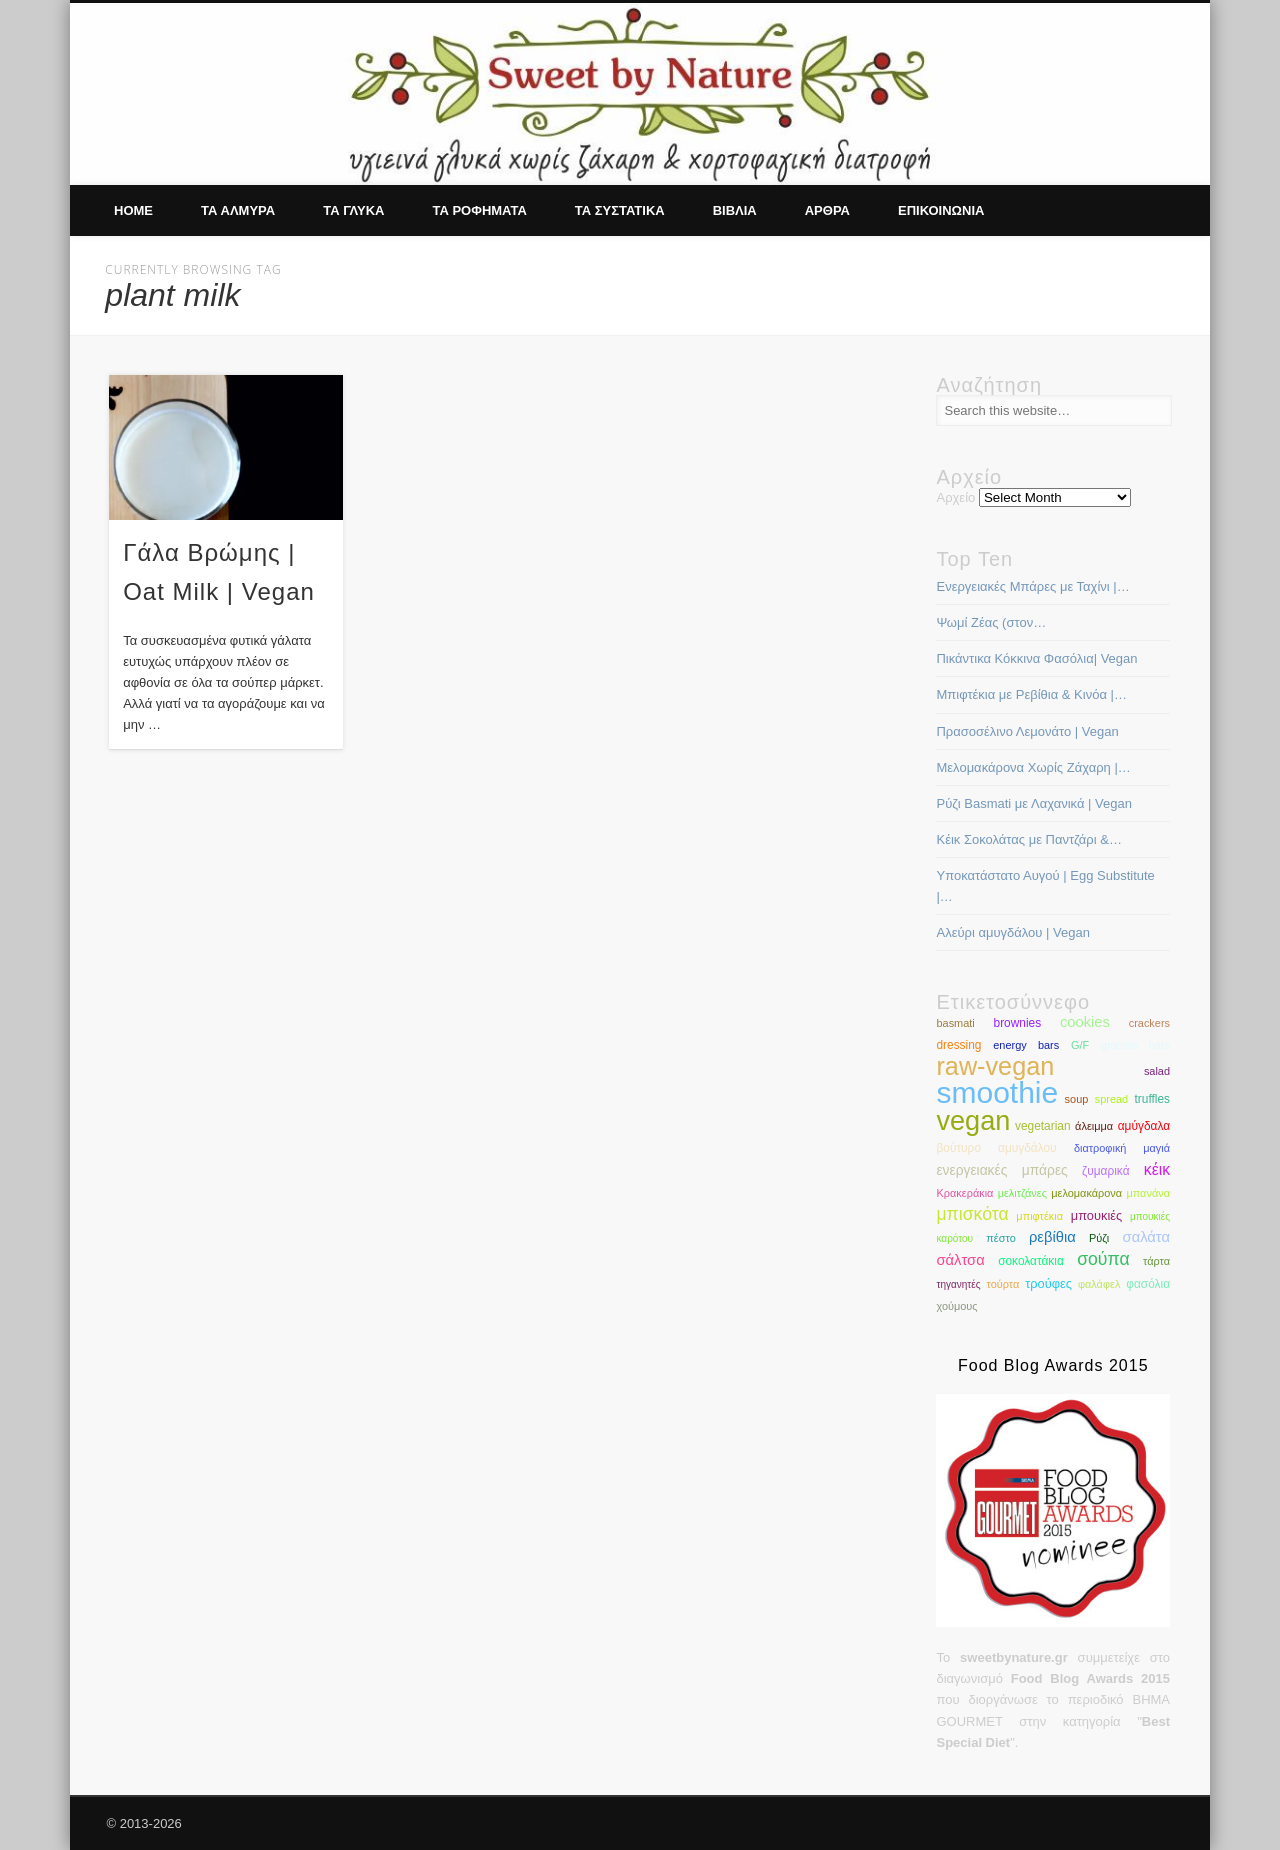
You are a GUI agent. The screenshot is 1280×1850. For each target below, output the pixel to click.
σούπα (1103, 1259)
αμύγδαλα (1144, 1126)
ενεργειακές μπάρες (1001, 1170)
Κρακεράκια (964, 1193)
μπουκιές (1096, 1215)
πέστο (1000, 1238)
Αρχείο (955, 497)
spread (1111, 1099)
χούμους (956, 1306)
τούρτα (1002, 1284)
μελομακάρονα (1086, 1193)
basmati (955, 1023)
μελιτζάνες (1022, 1193)
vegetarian (1043, 1126)
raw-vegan (995, 1066)
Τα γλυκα (353, 210)
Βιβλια (735, 210)
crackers (1149, 1023)
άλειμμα (1094, 1126)
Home (133, 210)
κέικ (1157, 1169)
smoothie (997, 1092)
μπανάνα (1148, 1193)
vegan (973, 1120)
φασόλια (1148, 1284)
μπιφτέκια (1039, 1216)
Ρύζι (1099, 1238)
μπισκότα (972, 1214)
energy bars (1026, 1045)
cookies (1085, 1022)
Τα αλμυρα (238, 210)
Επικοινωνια (941, 210)
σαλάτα (1146, 1237)
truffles (1152, 1099)
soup (1077, 1099)
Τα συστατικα (620, 210)
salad (1157, 1071)
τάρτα (1156, 1261)
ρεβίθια (1052, 1237)
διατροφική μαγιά (1122, 1148)
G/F (1080, 1045)
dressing (958, 1045)
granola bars (1135, 1045)
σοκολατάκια (1031, 1261)
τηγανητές (958, 1284)
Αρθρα (827, 210)
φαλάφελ (1099, 1284)
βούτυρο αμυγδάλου (996, 1148)
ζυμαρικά (1106, 1171)
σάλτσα (960, 1260)
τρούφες (1048, 1283)
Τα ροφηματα (479, 210)
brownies (1018, 1023)
